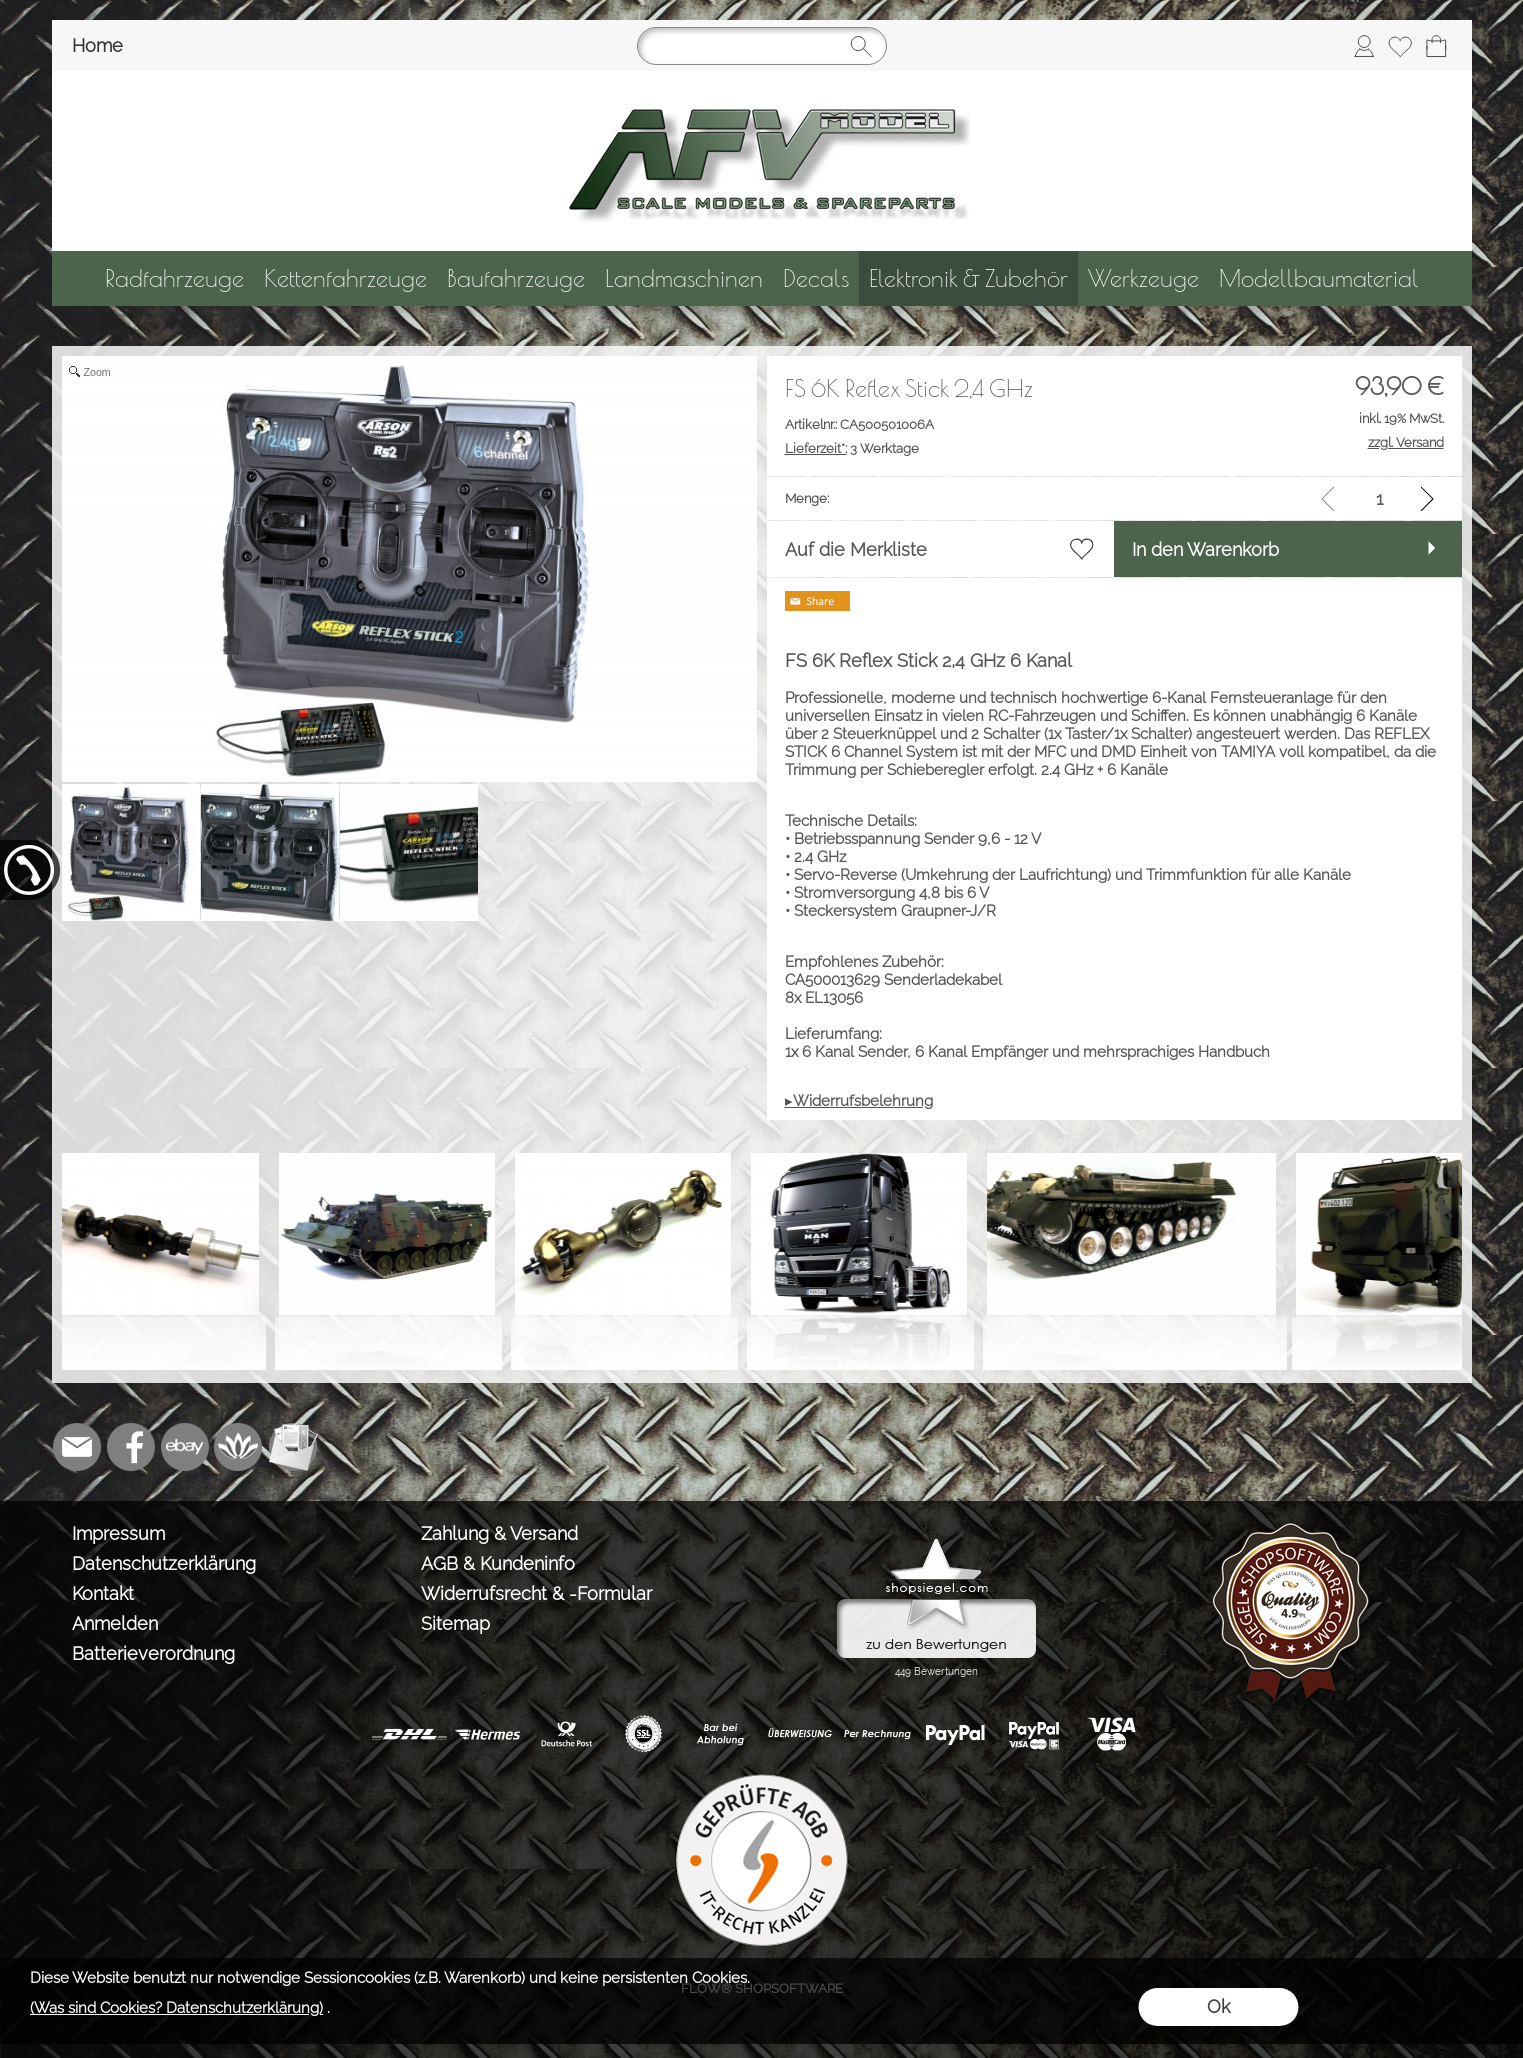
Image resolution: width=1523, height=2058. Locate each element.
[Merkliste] (1400, 46)
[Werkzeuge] (1143, 278)
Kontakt (103, 1593)
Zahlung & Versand (499, 1533)
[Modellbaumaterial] (1319, 278)
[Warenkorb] (1436, 46)
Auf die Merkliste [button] (856, 549)
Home (97, 45)
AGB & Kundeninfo (498, 1563)
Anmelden (115, 1623)
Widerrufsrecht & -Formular (536, 1593)
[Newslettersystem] (293, 1447)
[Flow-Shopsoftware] (239, 1447)
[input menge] (1379, 498)
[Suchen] (762, 46)
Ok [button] (1218, 2006)
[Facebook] (131, 1447)
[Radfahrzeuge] (174, 278)
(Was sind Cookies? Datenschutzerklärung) (176, 2008)
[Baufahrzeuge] (516, 278)
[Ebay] (185, 1447)
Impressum (118, 1533)
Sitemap (455, 1623)
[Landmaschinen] (684, 278)
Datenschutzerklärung (164, 1563)
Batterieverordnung (153, 1653)
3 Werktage (852, 448)
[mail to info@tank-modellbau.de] (77, 1447)
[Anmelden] (1364, 46)
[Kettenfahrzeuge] (345, 278)
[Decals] (816, 278)
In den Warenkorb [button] (1205, 549)
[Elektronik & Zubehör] (968, 278)
